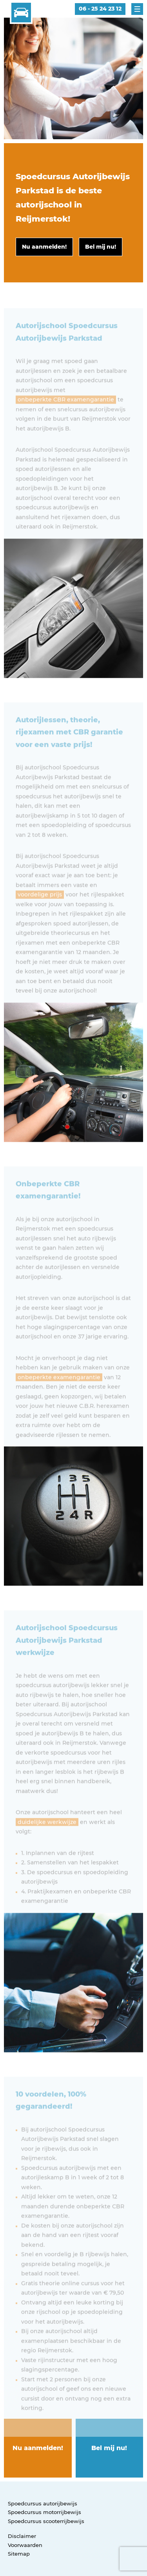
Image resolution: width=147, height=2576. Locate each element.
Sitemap (19, 2554)
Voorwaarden (25, 2545)
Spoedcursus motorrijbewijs (44, 2512)
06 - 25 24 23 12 (100, 8)
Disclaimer (22, 2536)
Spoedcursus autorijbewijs (42, 2503)
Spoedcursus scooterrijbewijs (46, 2521)
